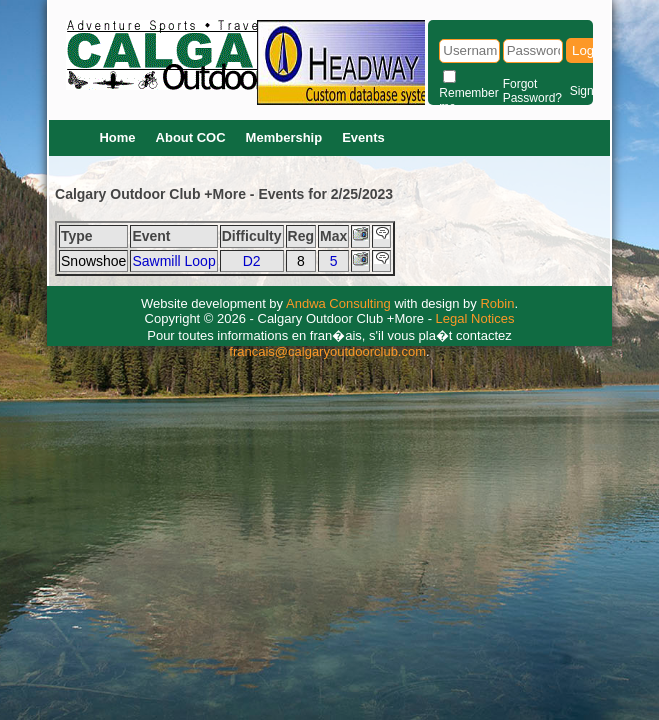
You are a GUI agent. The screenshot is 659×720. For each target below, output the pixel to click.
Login (588, 50)
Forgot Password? (532, 91)
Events (363, 137)
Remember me (468, 100)
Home (117, 137)
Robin (497, 303)
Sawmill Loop (173, 261)
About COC (191, 137)
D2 (252, 261)
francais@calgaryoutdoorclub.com (327, 351)
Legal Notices (475, 318)
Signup (588, 91)
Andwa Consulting (338, 303)
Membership (284, 137)
